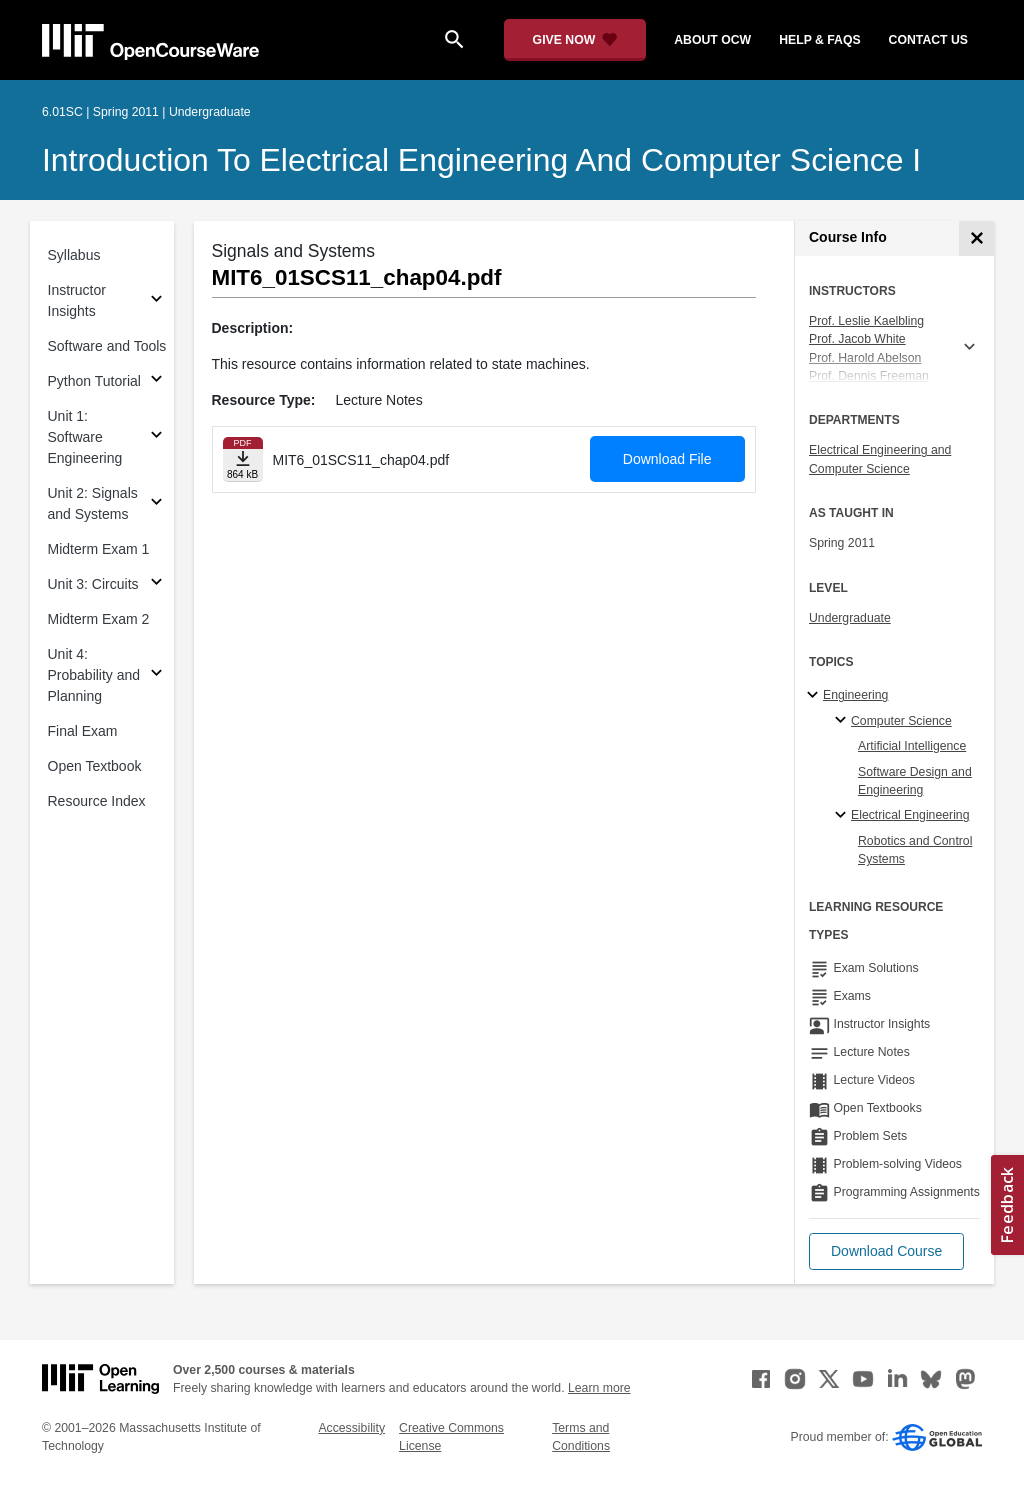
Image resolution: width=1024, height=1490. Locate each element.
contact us (928, 40)
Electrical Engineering (910, 815)
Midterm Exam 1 (99, 549)
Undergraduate (850, 618)
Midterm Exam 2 (99, 619)
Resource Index (97, 801)
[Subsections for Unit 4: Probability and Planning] (156, 675)
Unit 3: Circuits (93, 584)
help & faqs (819, 40)
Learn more (599, 1388)
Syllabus (74, 255)
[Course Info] (976, 238)
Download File (667, 459)
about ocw (712, 40)
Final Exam (83, 731)
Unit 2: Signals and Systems (93, 503)
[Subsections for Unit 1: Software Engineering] (156, 437)
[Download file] (243, 459)
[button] (886, 1251)
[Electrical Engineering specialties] (843, 816)
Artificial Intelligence (912, 746)
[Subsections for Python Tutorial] (156, 381)
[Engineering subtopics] (815, 696)
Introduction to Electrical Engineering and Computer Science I (481, 160)
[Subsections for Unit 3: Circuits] (156, 584)
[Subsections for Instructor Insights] (156, 301)
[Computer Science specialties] (843, 721)
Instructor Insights (77, 300)
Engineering (855, 695)
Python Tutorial (94, 381)
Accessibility (351, 1428)
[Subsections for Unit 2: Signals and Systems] (156, 504)
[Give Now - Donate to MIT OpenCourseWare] (575, 40)
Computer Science (901, 721)
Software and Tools (107, 346)
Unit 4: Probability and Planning (94, 675)
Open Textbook (95, 766)
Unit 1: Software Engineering (85, 437)
